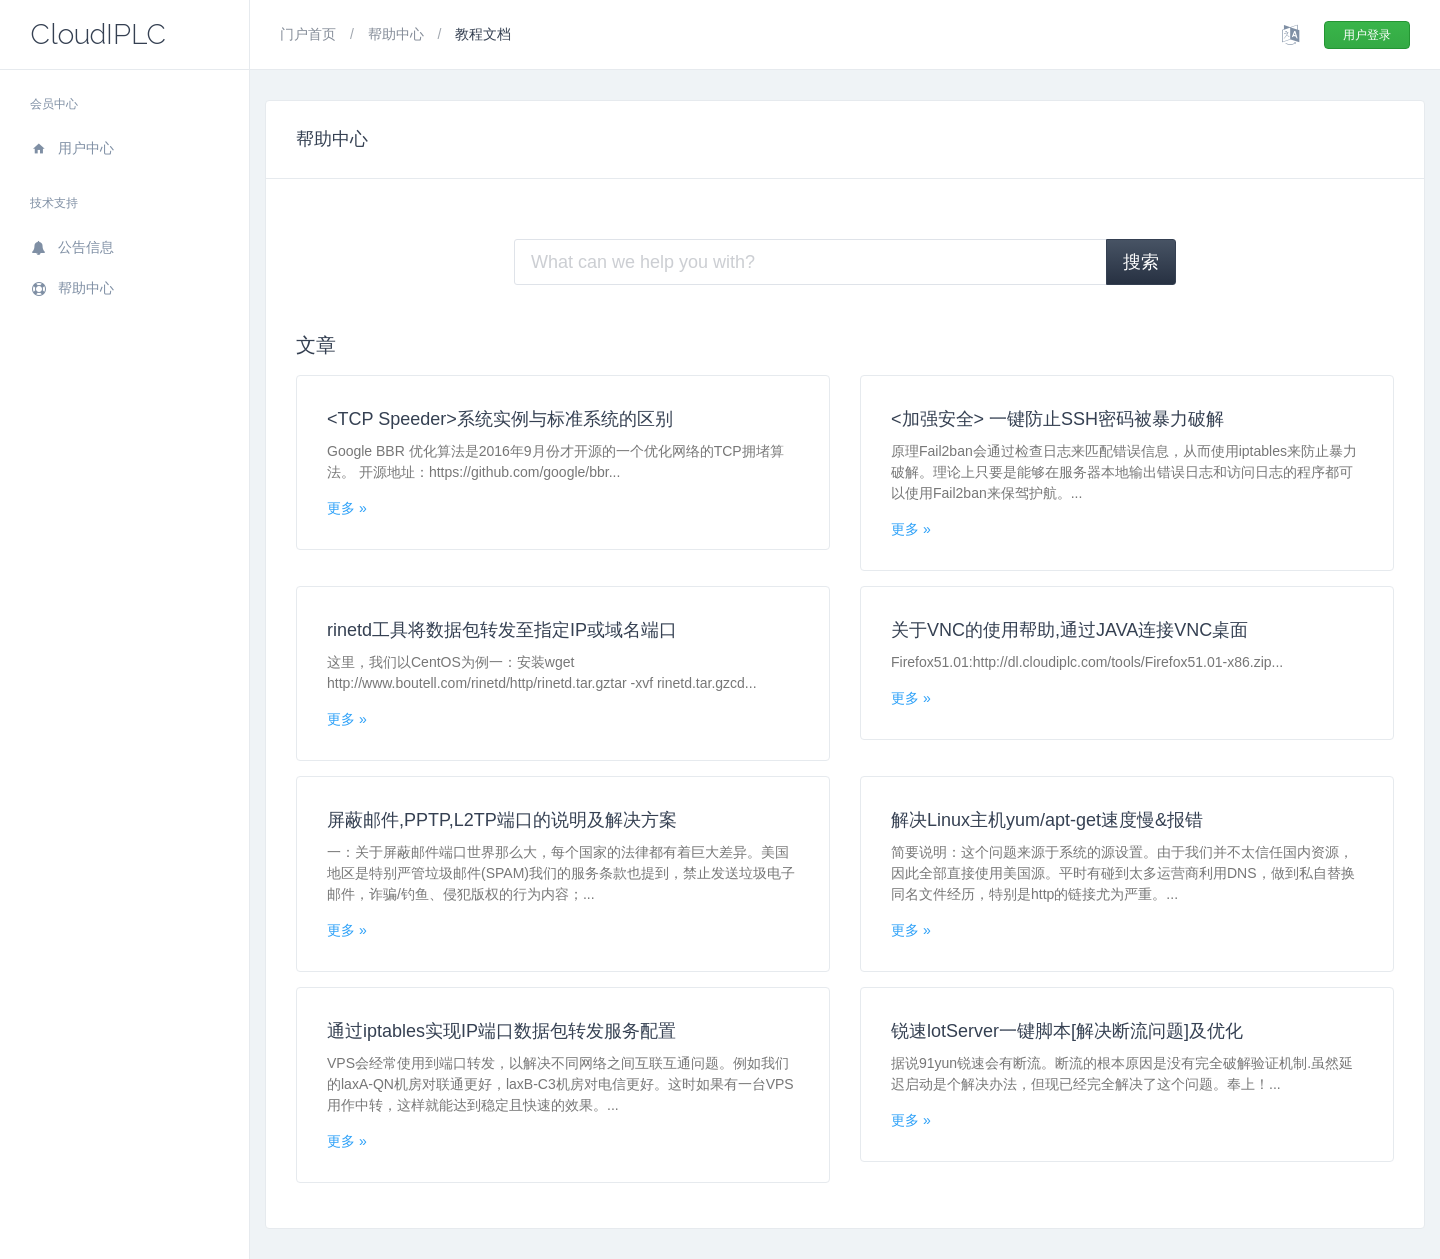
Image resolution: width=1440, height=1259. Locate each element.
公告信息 (72, 247)
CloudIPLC (98, 34)
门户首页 (310, 34)
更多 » (347, 508)
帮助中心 (72, 288)
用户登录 (1367, 35)
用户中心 (72, 148)
